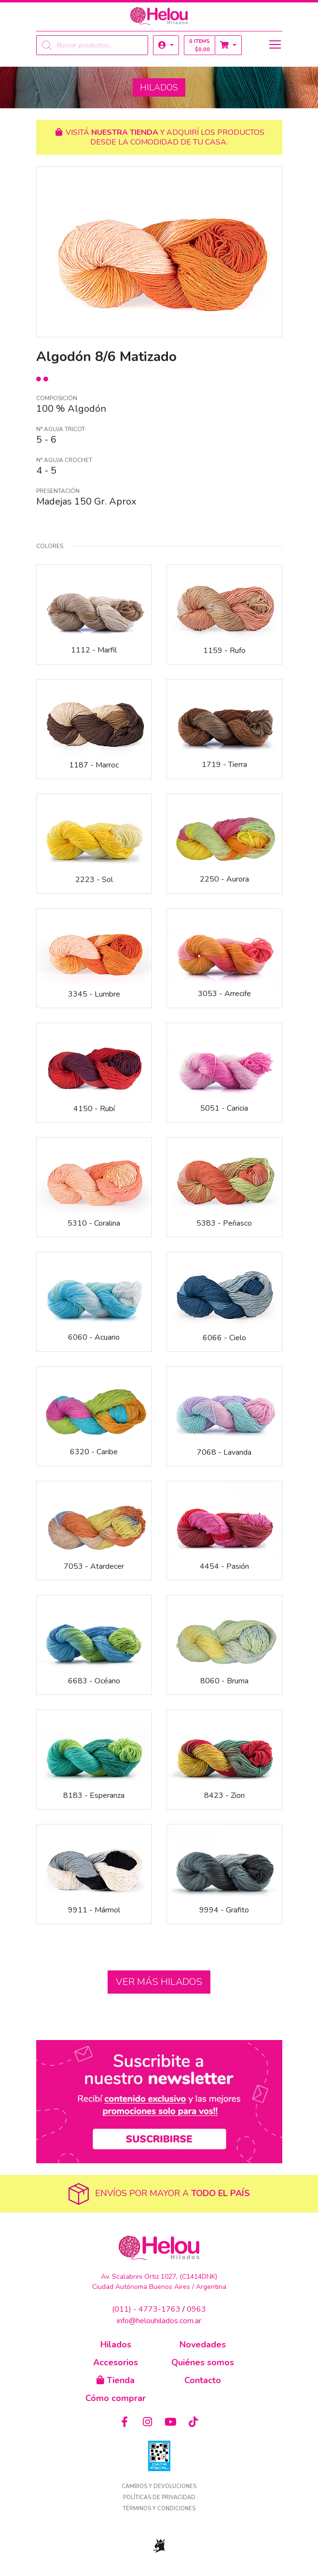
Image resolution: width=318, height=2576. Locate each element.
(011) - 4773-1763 (146, 2309)
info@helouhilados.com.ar (159, 2321)
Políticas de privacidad (159, 2497)
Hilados (115, 2344)
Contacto (202, 2380)
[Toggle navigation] (275, 44)
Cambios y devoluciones (159, 2486)
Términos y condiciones (159, 2508)
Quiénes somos (202, 2362)
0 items (199, 45)
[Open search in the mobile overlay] (92, 45)
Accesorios (115, 2362)
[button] (166, 45)
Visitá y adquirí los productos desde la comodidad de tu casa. (159, 137)
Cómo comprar (115, 2398)
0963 (196, 2309)
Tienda (116, 2380)
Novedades (203, 2344)
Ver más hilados (159, 1981)
